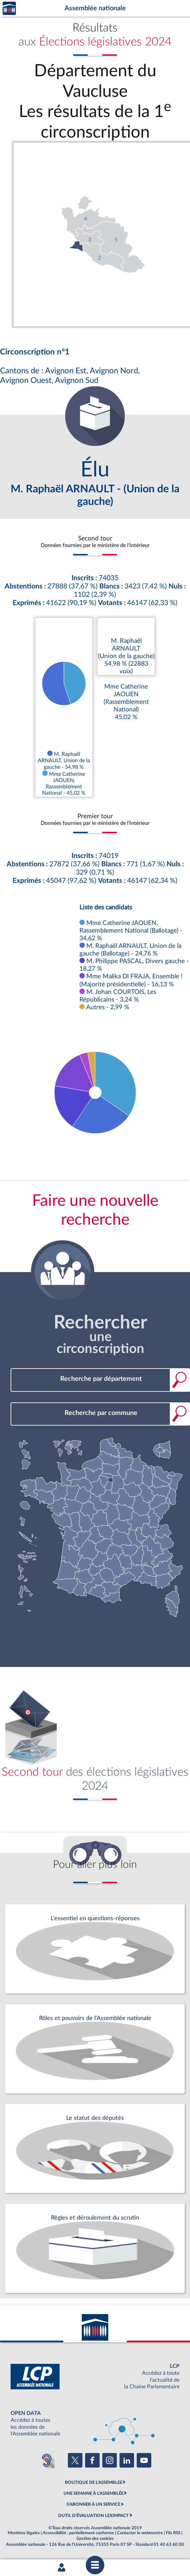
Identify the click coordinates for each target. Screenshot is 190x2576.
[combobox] (100, 1379)
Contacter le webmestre (140, 2533)
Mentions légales (24, 2533)
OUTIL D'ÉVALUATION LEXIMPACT (93, 2516)
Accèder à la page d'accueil (9, 8)
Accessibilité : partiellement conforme (78, 2533)
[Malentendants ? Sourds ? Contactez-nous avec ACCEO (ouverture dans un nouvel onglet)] (47, 2460)
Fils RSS (173, 2533)
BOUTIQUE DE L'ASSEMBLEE (93, 2482)
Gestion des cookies (95, 2539)
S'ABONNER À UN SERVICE (93, 2504)
